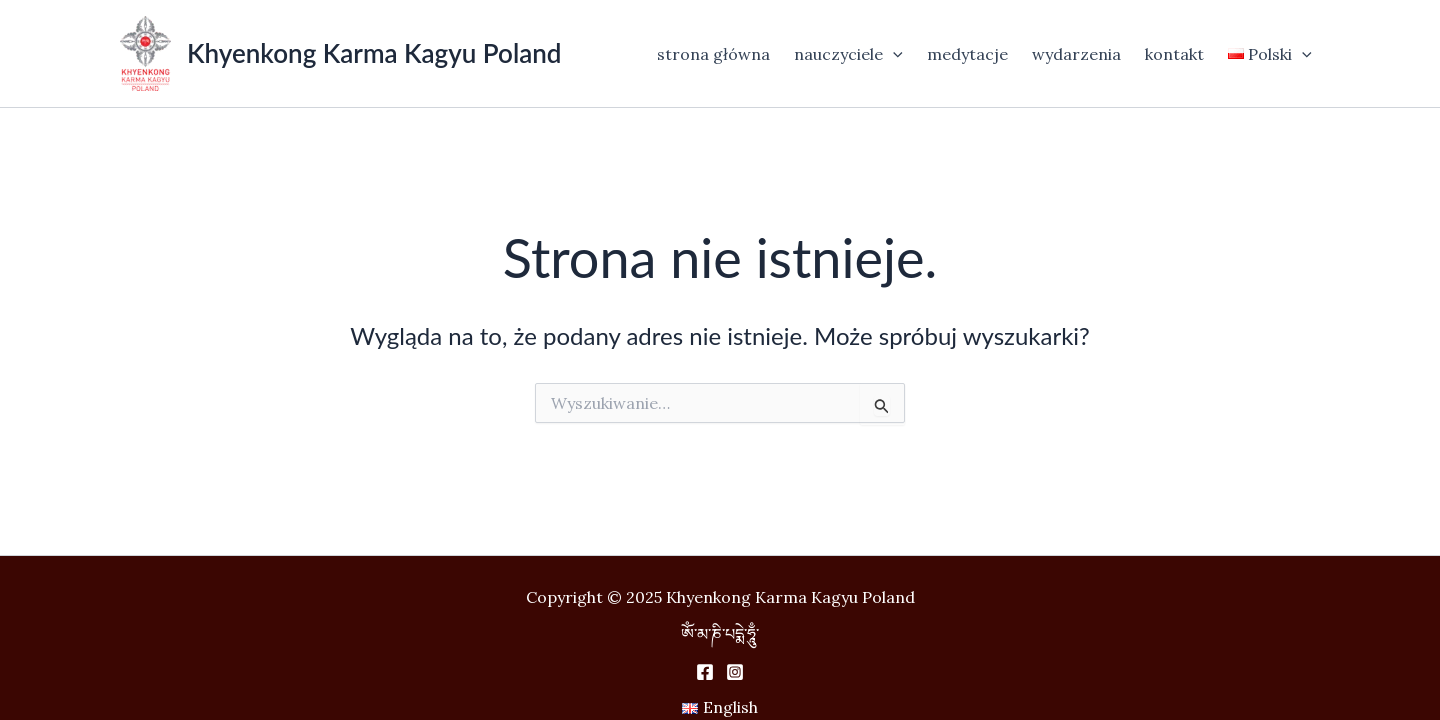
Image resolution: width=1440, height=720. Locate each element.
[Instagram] (735, 672)
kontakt (1174, 54)
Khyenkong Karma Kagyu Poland (374, 53)
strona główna (713, 54)
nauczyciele (848, 54)
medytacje (967, 54)
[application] (893, 54)
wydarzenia (1076, 54)
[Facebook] (705, 672)
